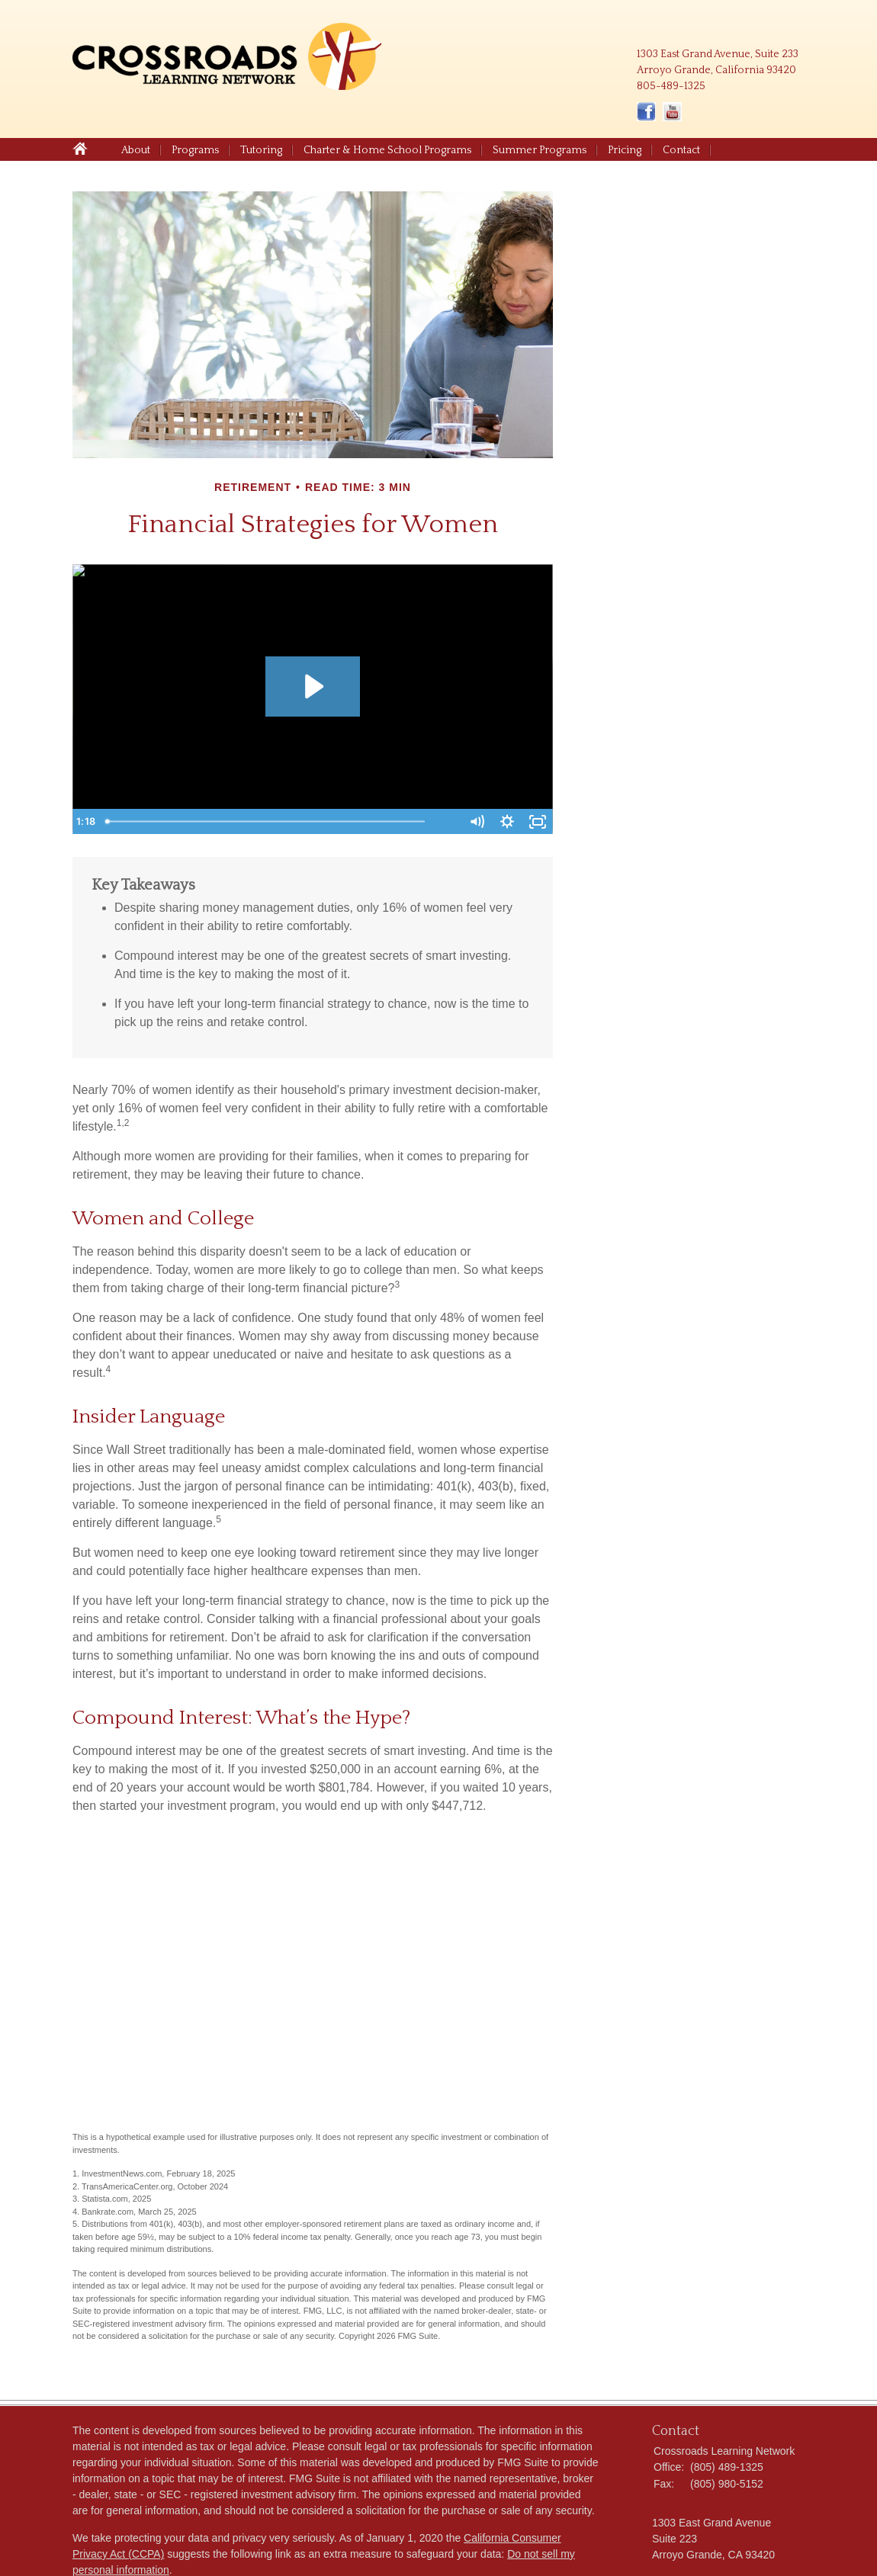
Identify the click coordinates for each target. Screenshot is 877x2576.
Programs (195, 150)
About (135, 150)
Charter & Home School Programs (387, 150)
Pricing (624, 150)
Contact (681, 150)
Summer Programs (539, 150)
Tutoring (261, 150)
